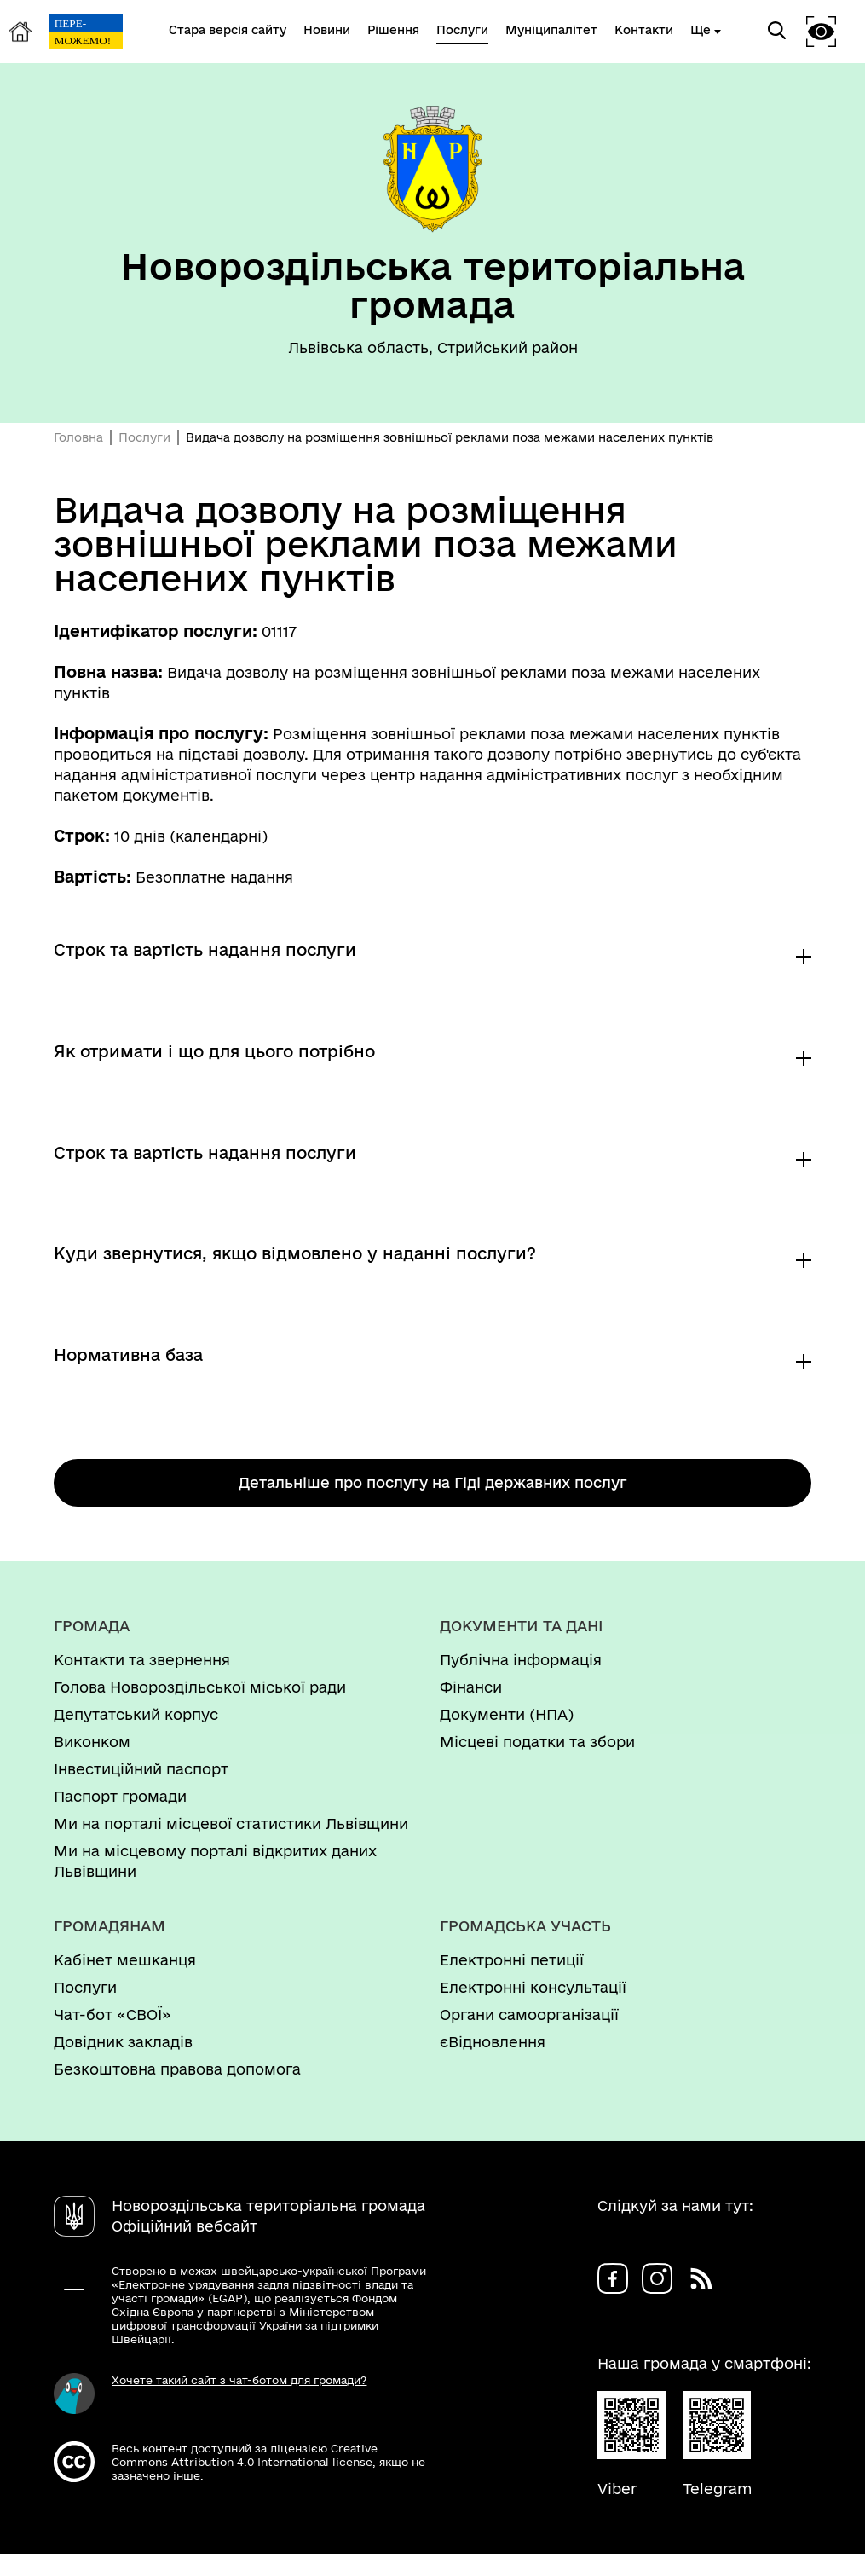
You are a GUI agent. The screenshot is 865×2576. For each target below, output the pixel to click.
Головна (78, 437)
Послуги (144, 437)
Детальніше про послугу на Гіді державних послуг (433, 1504)
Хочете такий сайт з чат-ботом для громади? (239, 2402)
